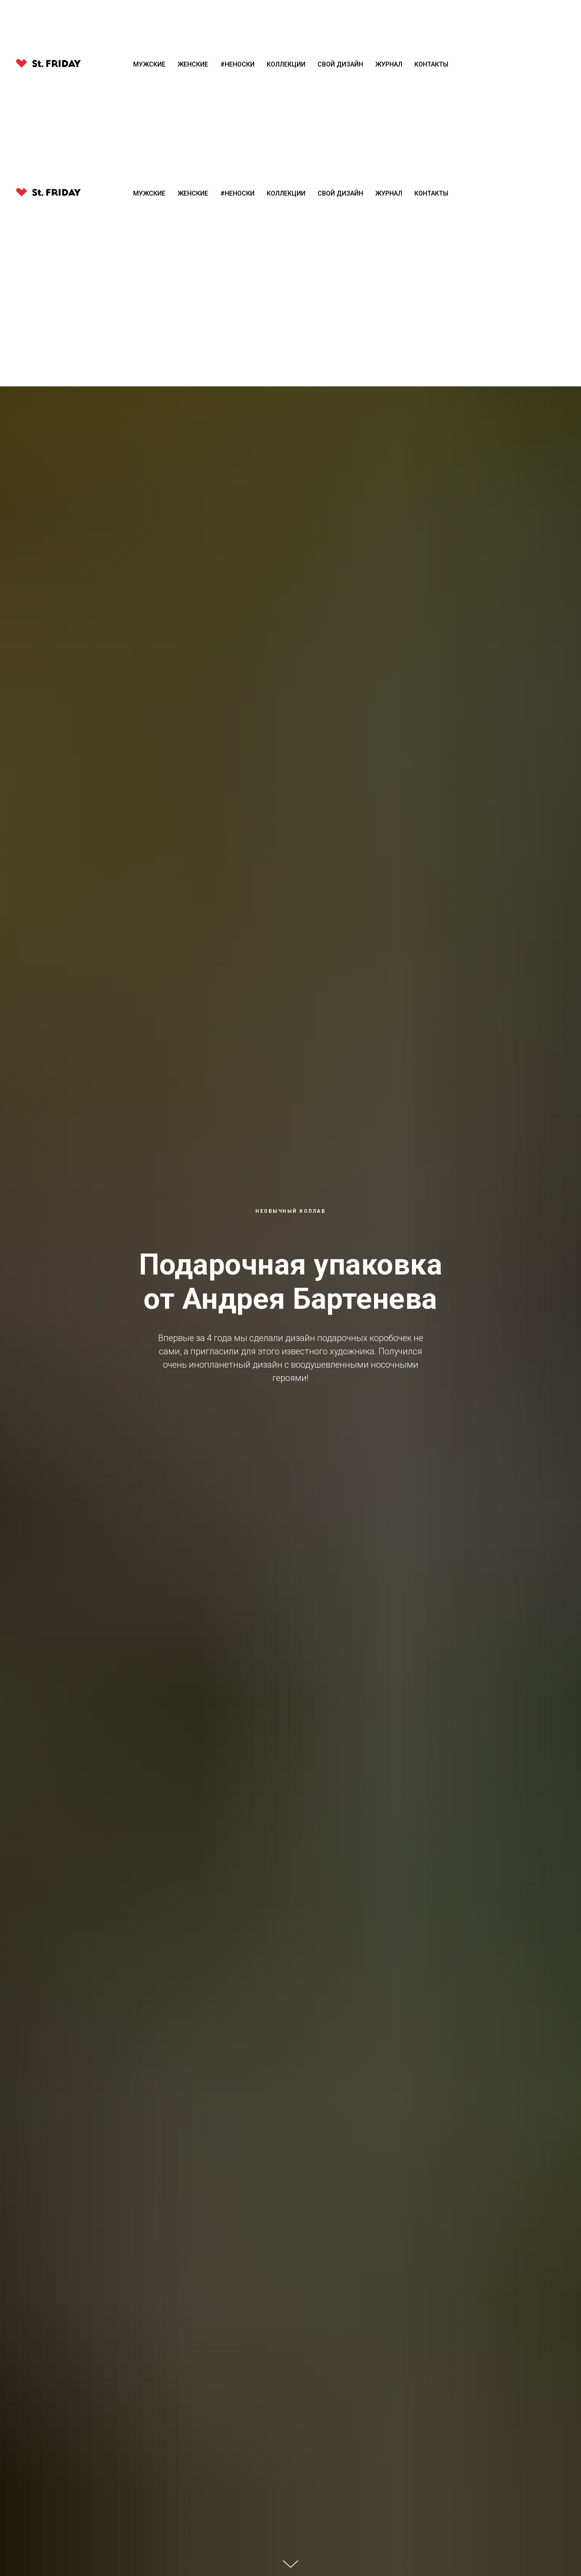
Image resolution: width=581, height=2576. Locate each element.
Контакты (431, 193)
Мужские (149, 193)
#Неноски (237, 193)
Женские (193, 193)
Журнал (388, 193)
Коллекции (286, 193)
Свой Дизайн (340, 193)
